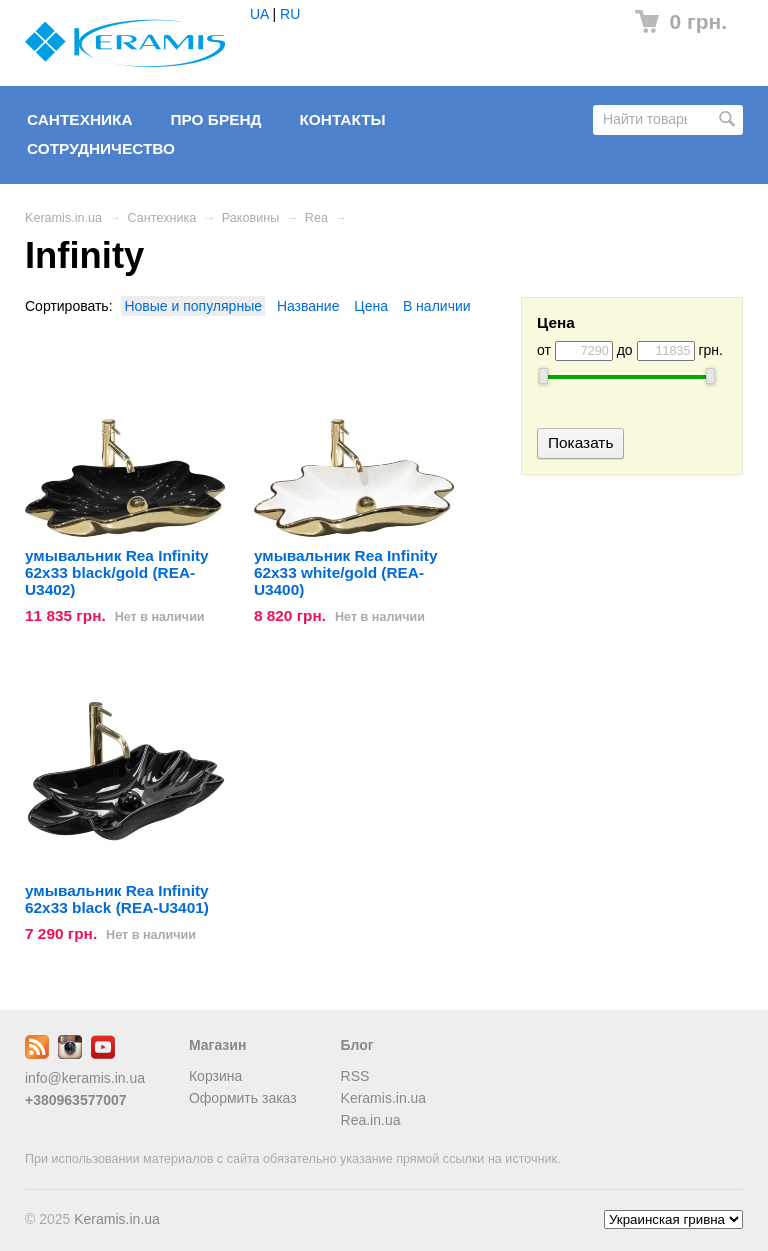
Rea (316, 218)
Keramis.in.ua (63, 218)
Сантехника (80, 119)
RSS (355, 1076)
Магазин (217, 1045)
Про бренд (215, 119)
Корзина (215, 1076)
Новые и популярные (193, 306)
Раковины (250, 218)
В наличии (437, 306)
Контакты (342, 119)
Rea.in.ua (371, 1120)
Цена (371, 306)
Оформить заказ (243, 1098)
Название (308, 306)
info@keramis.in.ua (85, 1078)
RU (290, 14)
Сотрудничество (101, 148)
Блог (357, 1045)
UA (259, 14)
